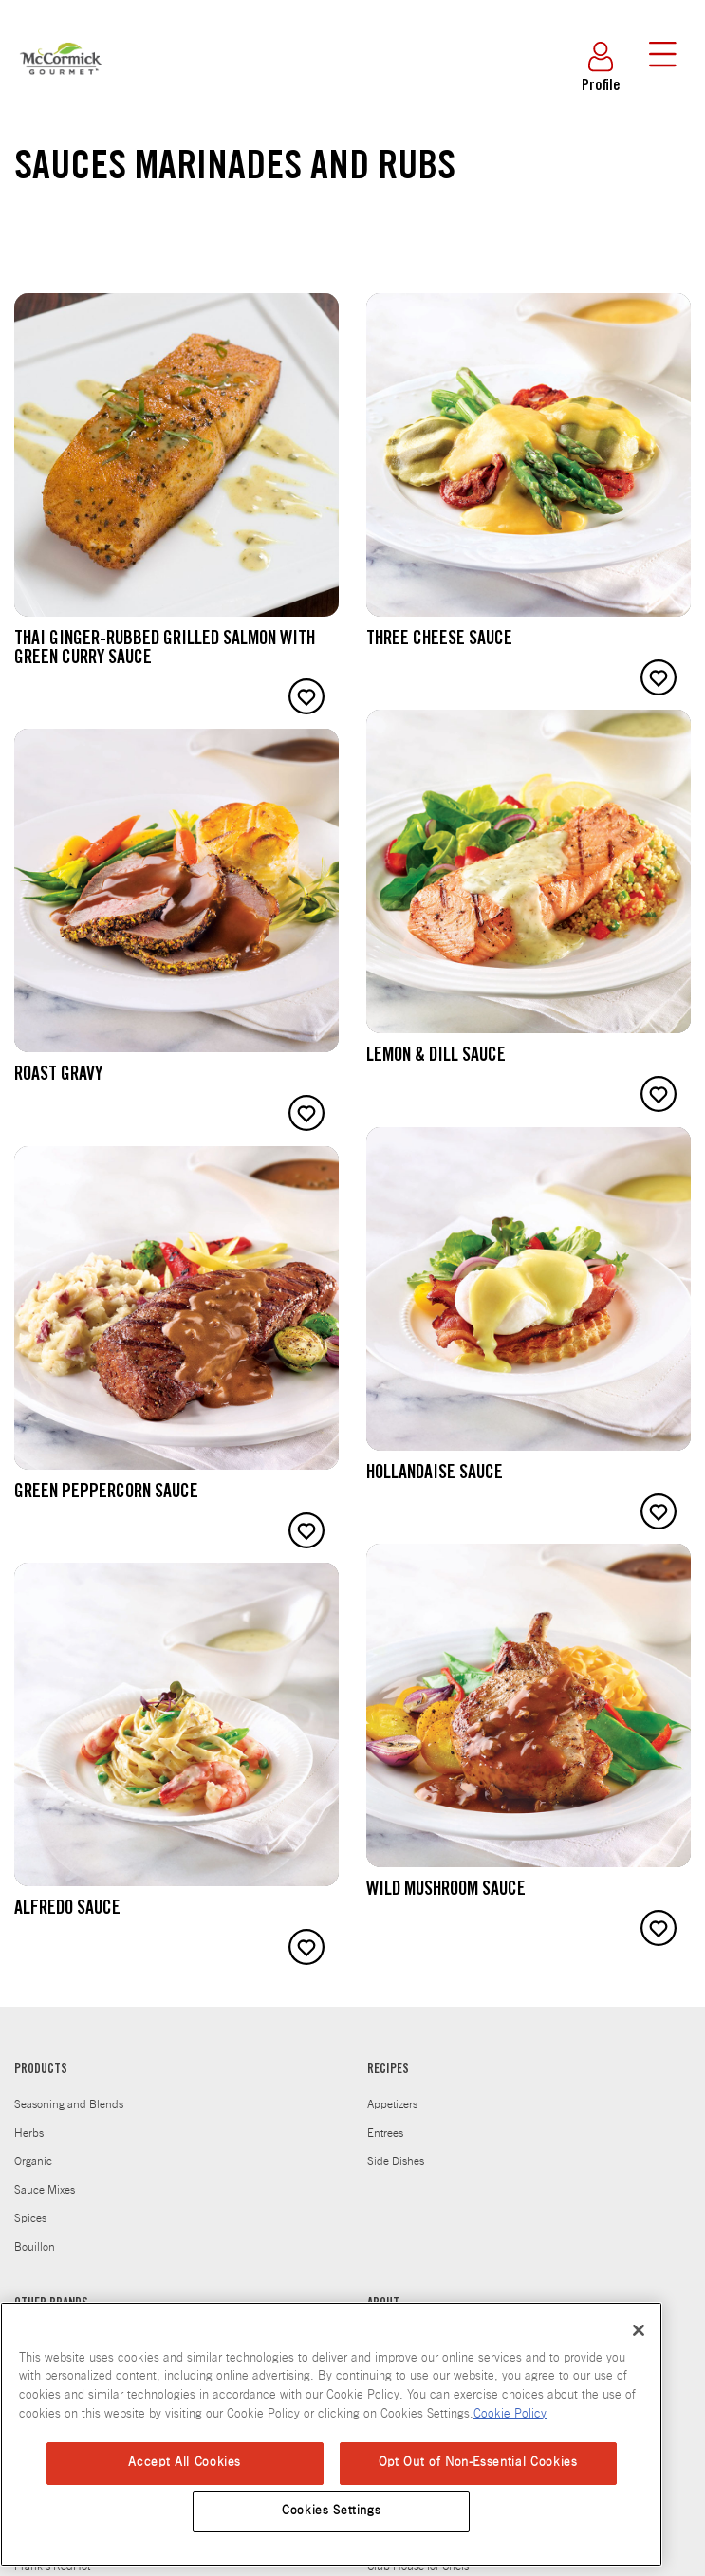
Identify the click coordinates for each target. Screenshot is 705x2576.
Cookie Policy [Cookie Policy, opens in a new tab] (510, 2414)
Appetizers (392, 2104)
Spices (30, 2218)
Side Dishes (395, 2161)
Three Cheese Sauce (439, 640)
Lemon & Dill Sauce (436, 1056)
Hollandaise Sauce (434, 1474)
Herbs (29, 2133)
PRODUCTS (40, 2070)
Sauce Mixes (44, 2190)
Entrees (385, 2133)
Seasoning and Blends (68, 2104)
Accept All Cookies (184, 2462)
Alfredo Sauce (67, 1909)
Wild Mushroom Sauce (446, 1890)
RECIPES (388, 2070)
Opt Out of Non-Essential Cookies (478, 2462)
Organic (33, 2161)
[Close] (638, 2330)
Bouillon (34, 2246)
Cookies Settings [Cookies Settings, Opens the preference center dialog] (331, 2511)
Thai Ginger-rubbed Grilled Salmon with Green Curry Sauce (164, 650)
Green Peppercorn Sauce (106, 1493)
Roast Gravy (58, 1075)
